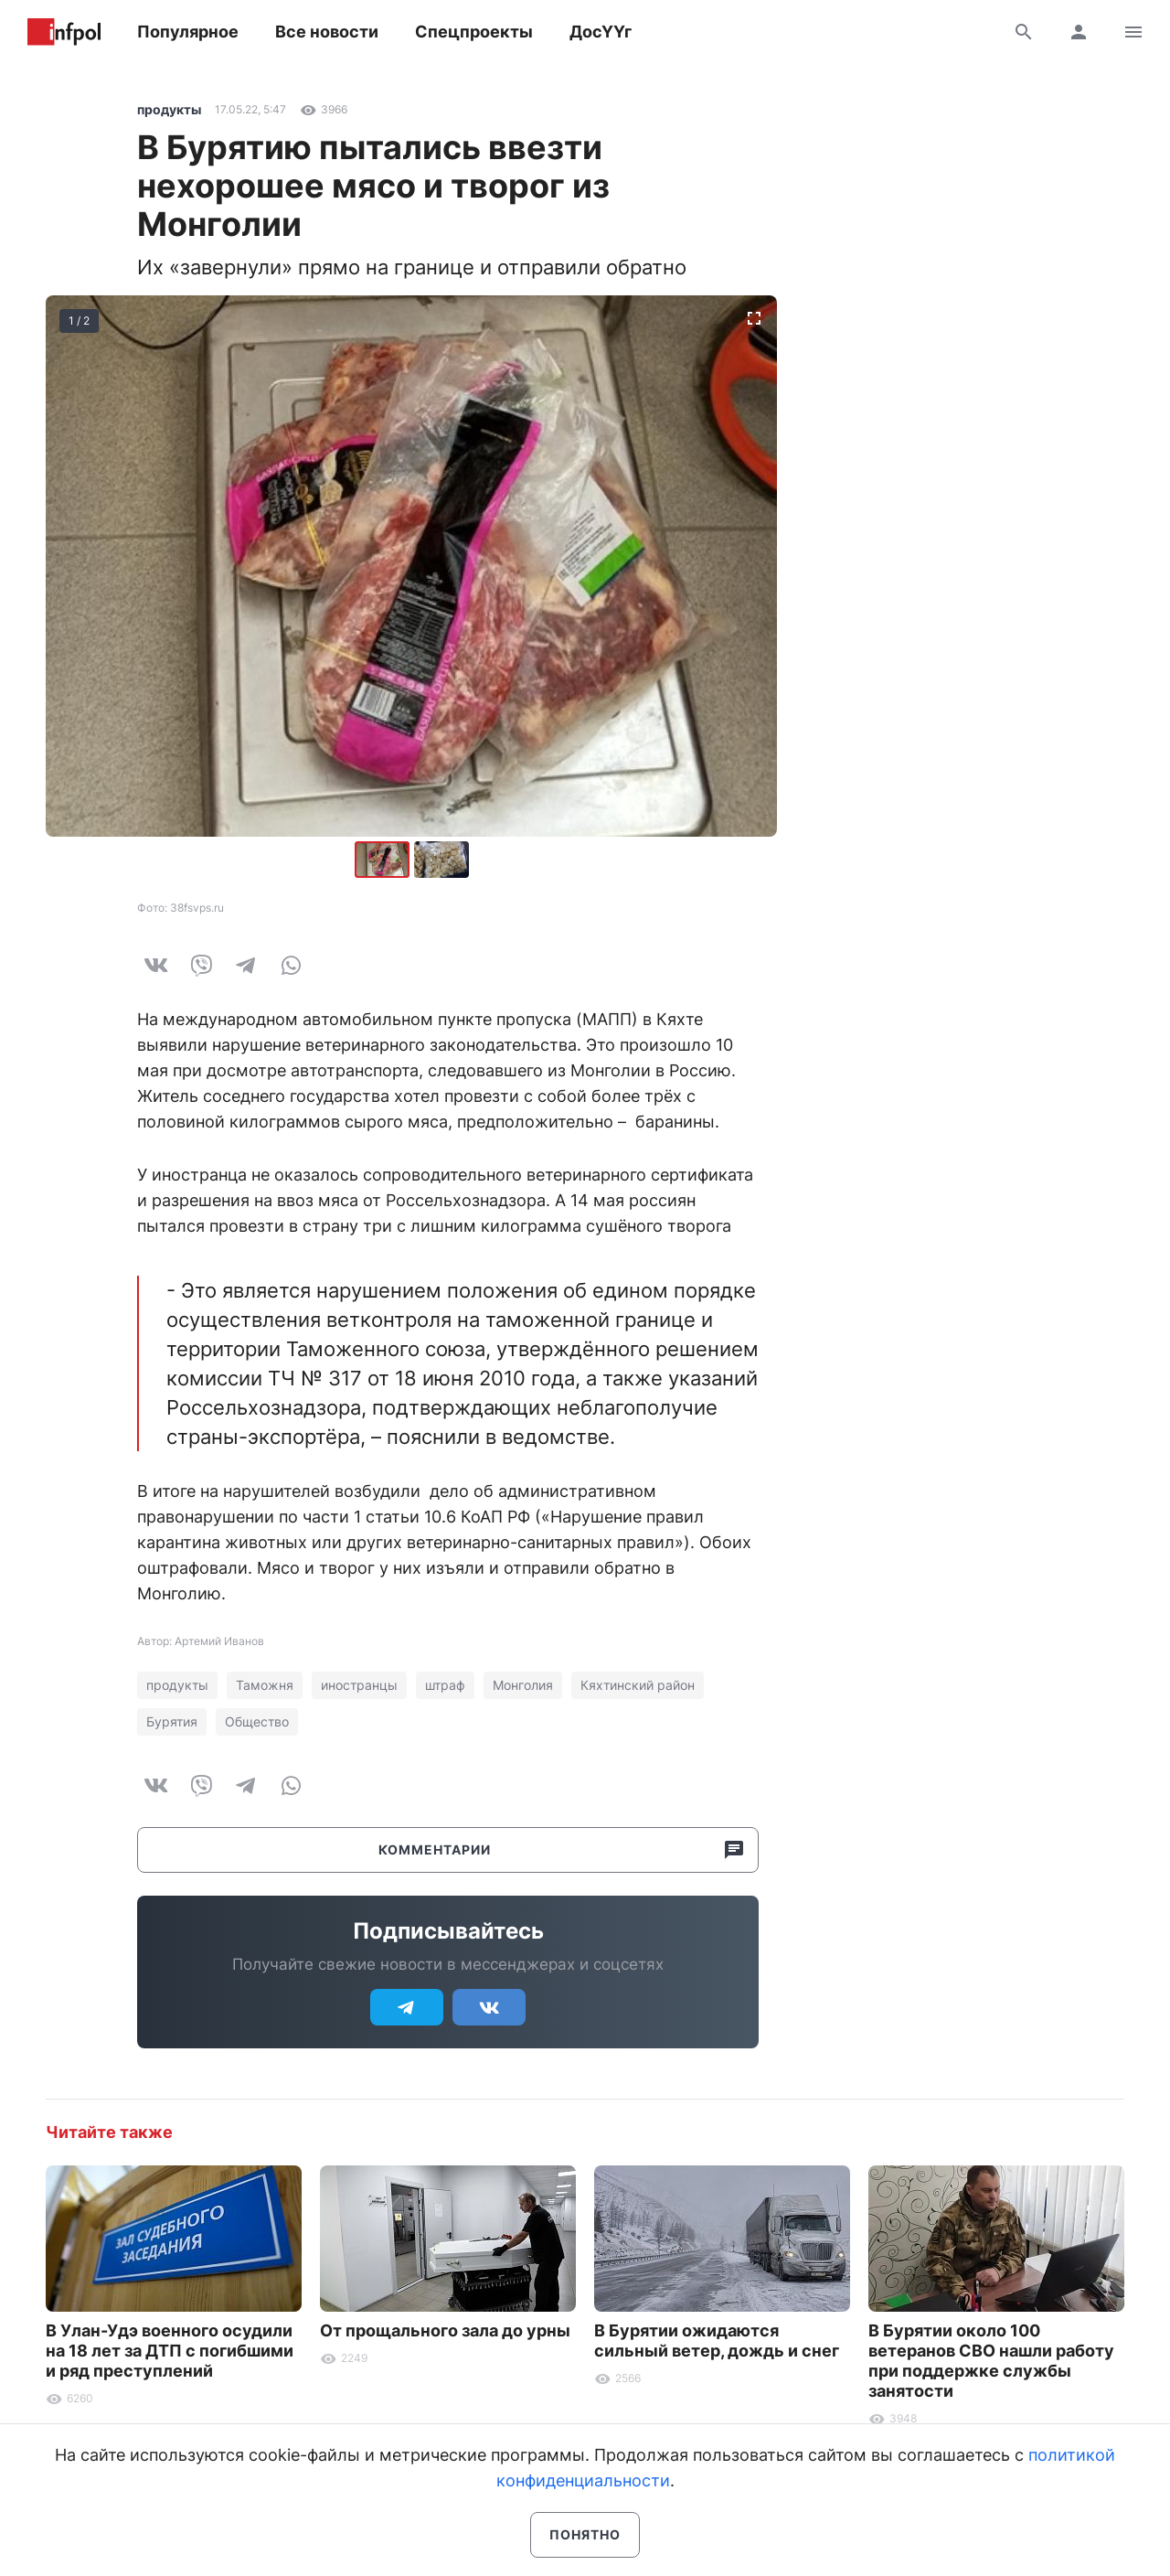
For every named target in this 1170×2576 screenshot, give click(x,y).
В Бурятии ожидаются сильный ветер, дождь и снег (716, 2340)
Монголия (523, 1685)
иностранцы (359, 1685)
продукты (169, 109)
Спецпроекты (474, 31)
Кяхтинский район (637, 1685)
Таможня (264, 1685)
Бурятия (171, 1721)
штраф (445, 1685)
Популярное (188, 31)
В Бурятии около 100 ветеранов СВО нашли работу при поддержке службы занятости (991, 2360)
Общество (257, 1721)
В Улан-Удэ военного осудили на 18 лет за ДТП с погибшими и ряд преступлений (169, 2350)
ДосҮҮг (600, 31)
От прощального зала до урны (445, 2330)
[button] (441, 859)
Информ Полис (64, 32)
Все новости (326, 31)
